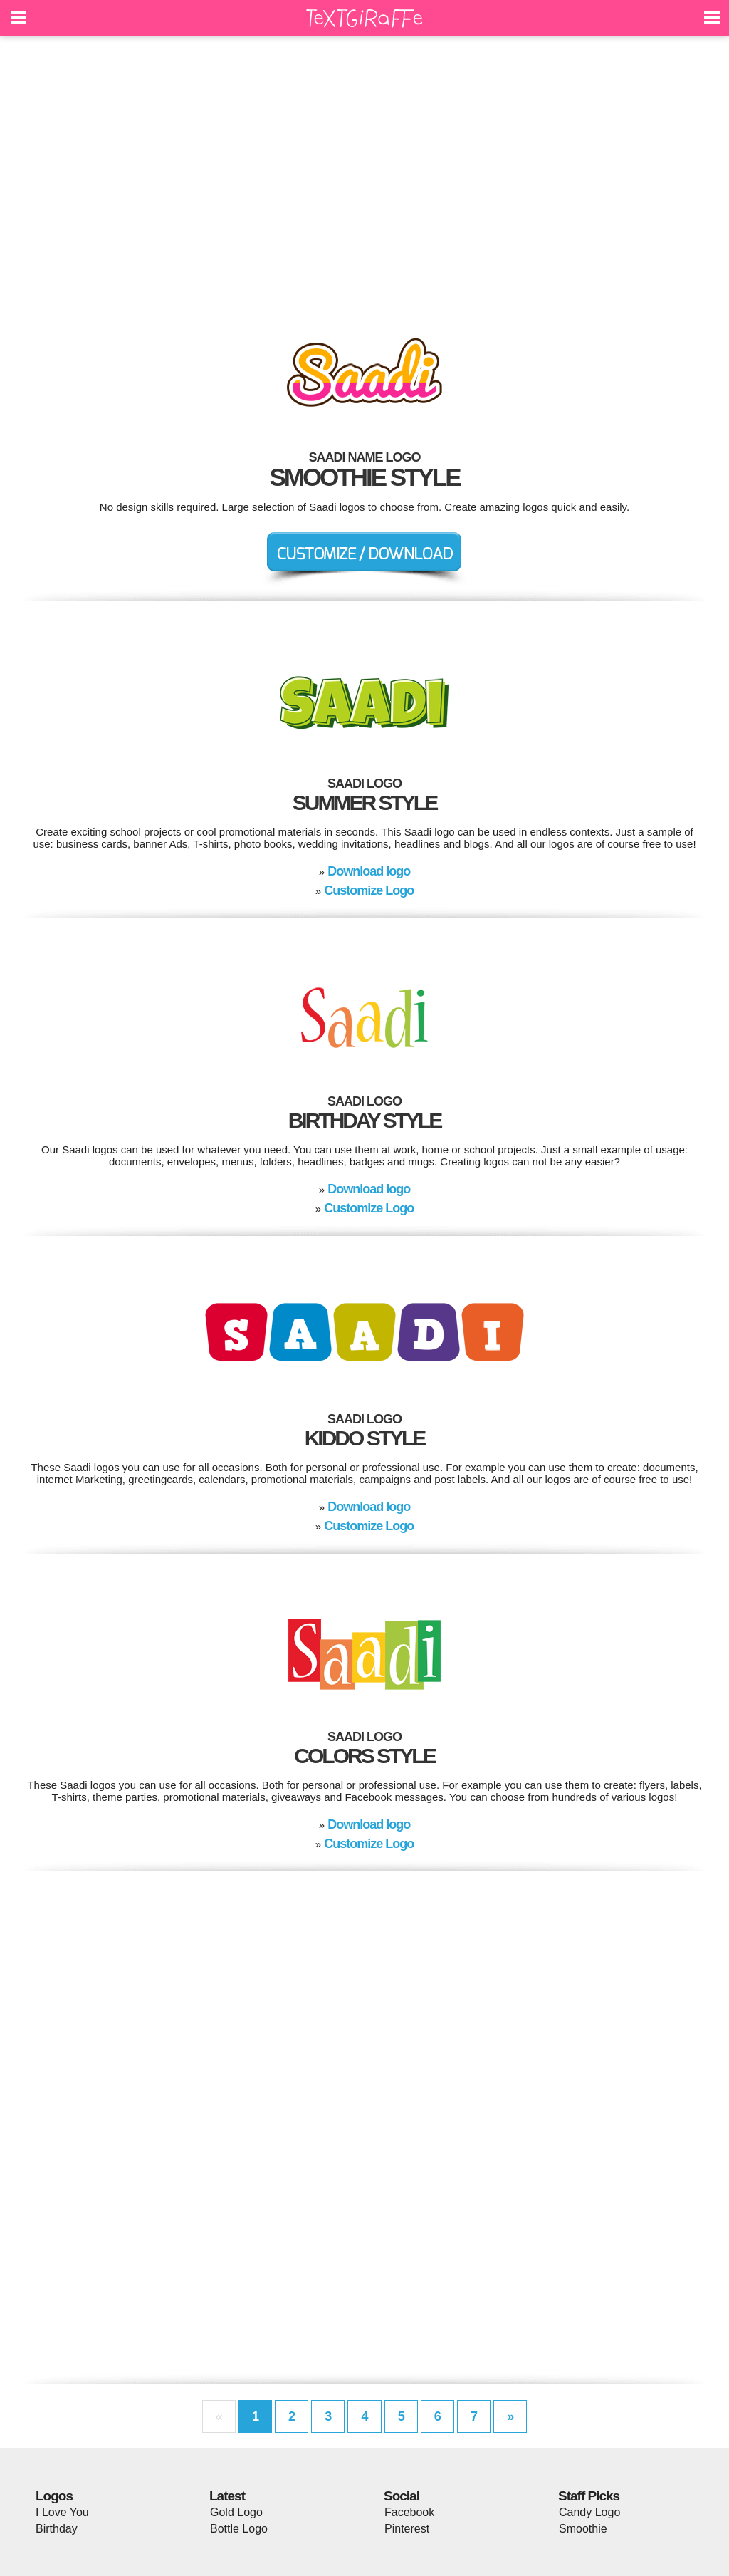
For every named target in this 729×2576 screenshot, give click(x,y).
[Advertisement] (364, 178)
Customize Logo (369, 890)
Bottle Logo (239, 2529)
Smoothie (583, 2529)
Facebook (409, 2512)
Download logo (368, 871)
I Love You (62, 2512)
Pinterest (406, 2529)
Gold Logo (236, 2512)
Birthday (57, 2529)
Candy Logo (589, 2512)
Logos (54, 2495)
